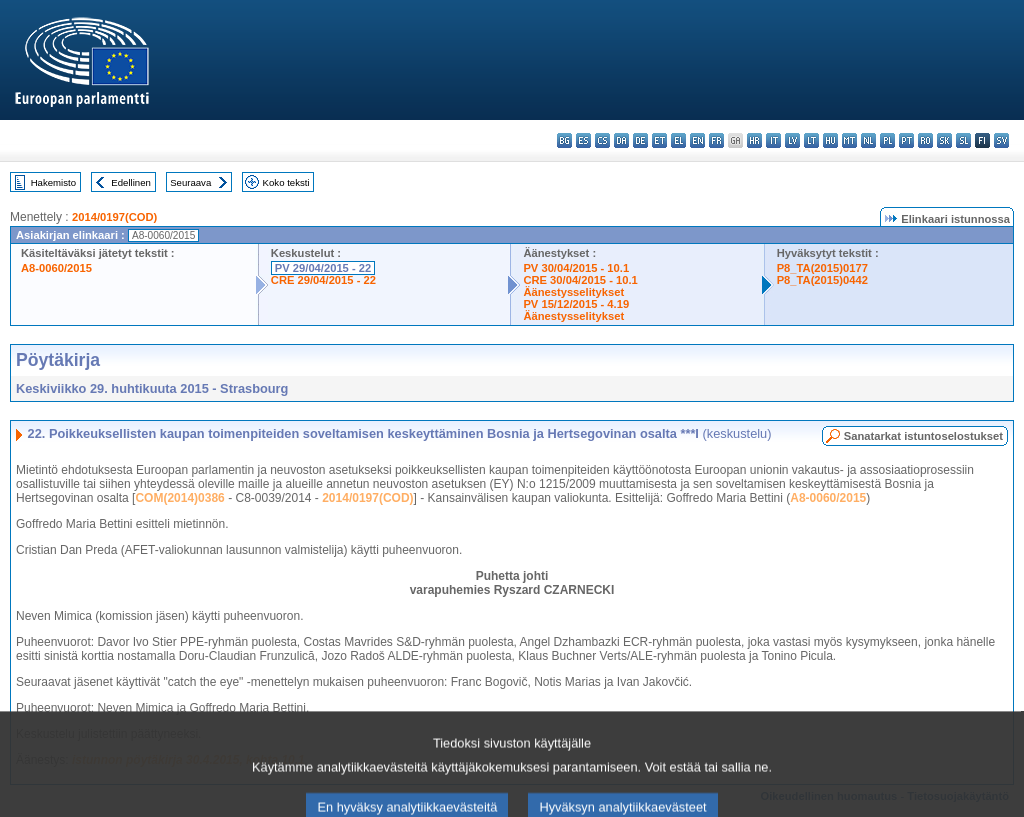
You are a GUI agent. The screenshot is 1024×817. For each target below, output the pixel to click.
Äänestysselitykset (573, 292)
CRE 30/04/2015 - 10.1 (580, 280)
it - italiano (773, 140)
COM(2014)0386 (179, 498)
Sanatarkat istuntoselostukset (923, 436)
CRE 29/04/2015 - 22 (323, 280)
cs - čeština (602, 140)
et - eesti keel (659, 140)
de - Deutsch (640, 140)
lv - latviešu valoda (792, 140)
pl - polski (887, 140)
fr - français (716, 140)
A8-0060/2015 (56, 268)
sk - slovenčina (944, 140)
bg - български (564, 140)
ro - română (925, 140)
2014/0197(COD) (114, 217)
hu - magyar (830, 140)
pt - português (906, 140)
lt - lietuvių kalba (811, 140)
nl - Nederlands (868, 140)
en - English (697, 140)
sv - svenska (1001, 140)
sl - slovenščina (963, 140)
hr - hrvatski (754, 140)
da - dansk (621, 140)
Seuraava (190, 182)
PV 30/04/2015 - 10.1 (576, 268)
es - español (583, 140)
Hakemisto (53, 182)
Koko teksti (286, 182)
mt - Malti (849, 140)
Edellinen (130, 182)
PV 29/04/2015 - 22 (323, 268)
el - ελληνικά (678, 140)
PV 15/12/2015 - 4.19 (576, 304)
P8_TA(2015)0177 (822, 268)
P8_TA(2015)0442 (822, 280)
